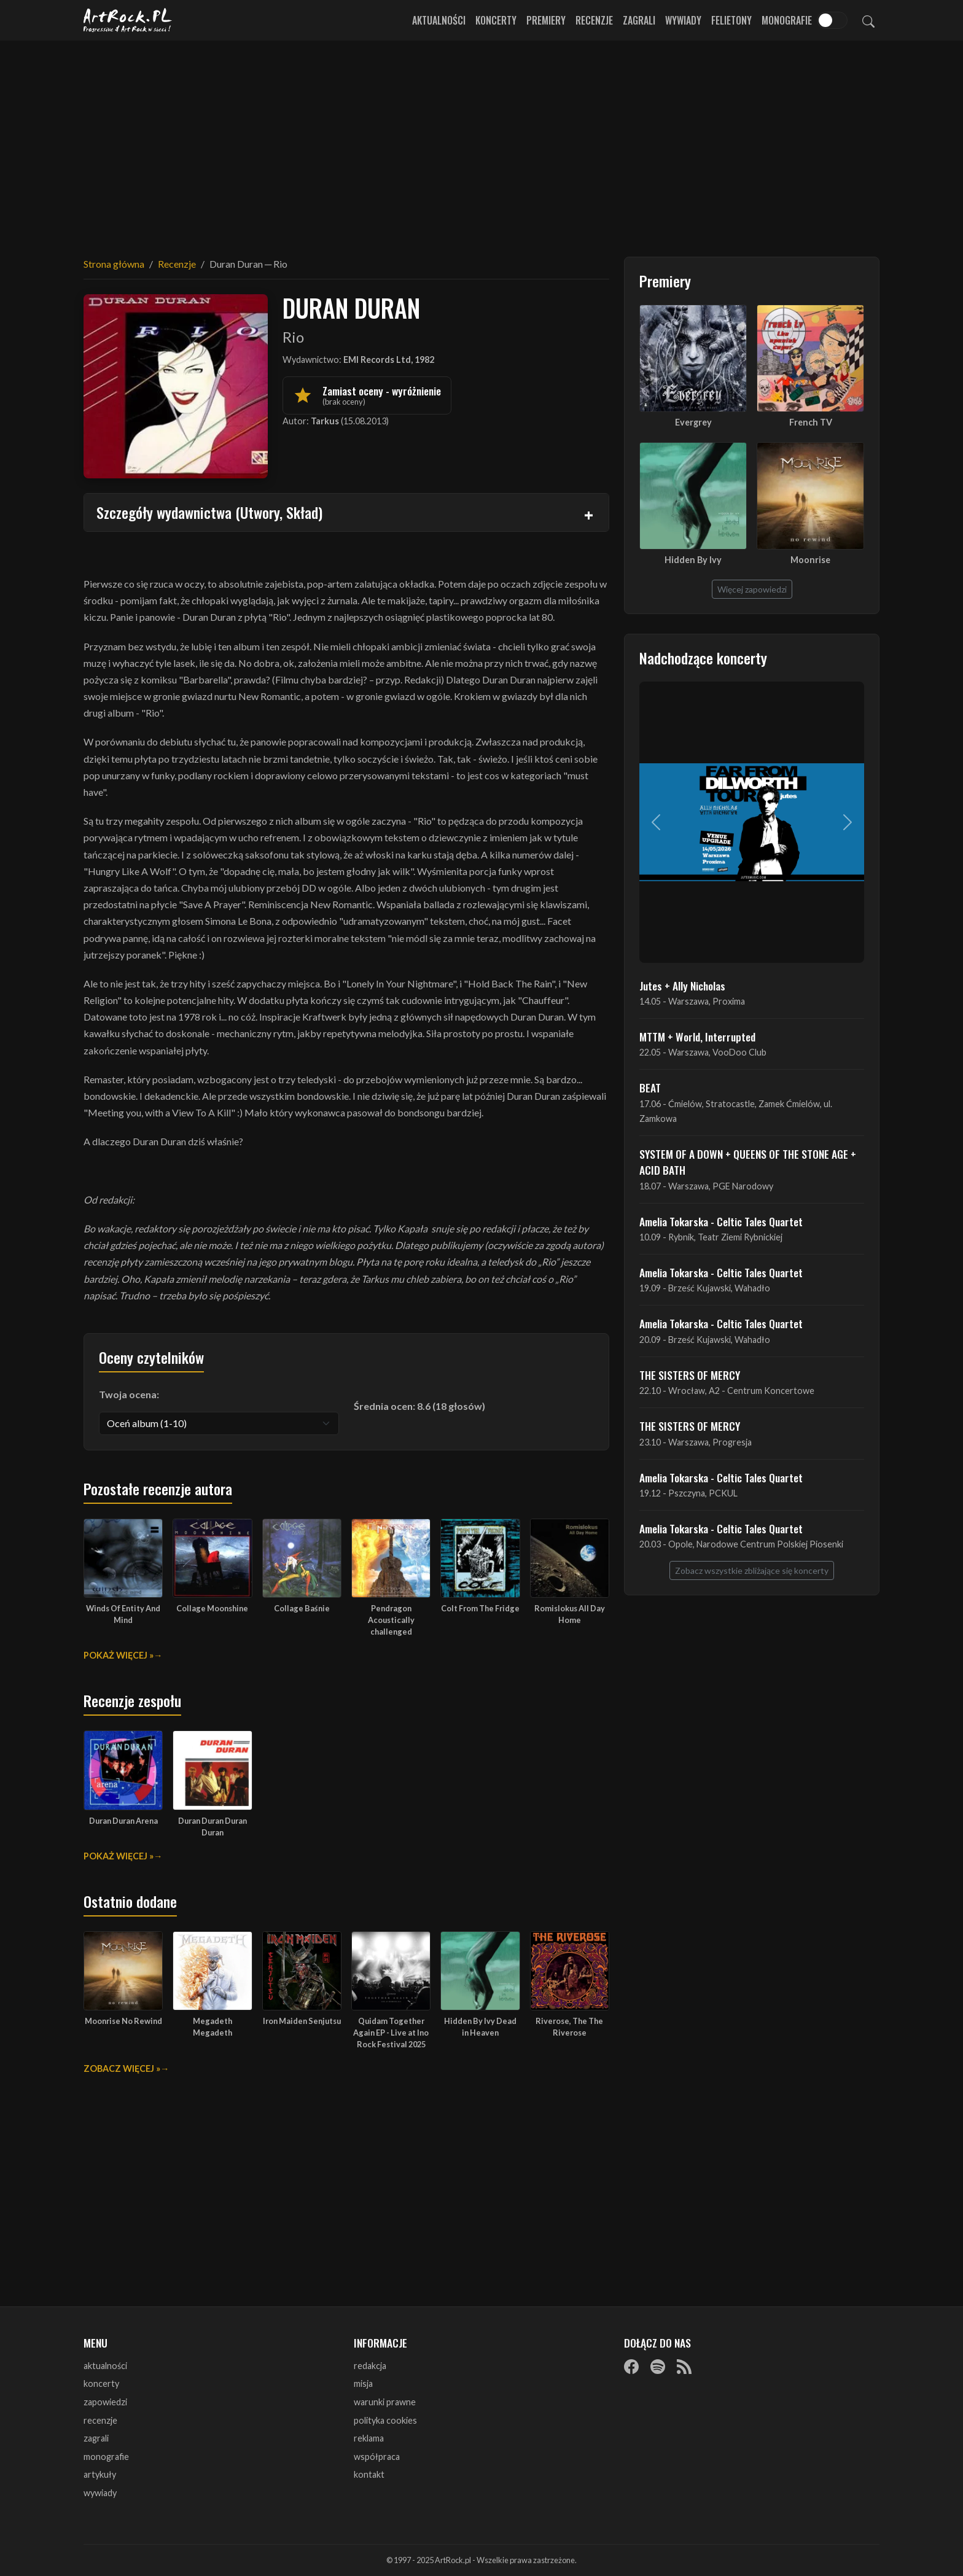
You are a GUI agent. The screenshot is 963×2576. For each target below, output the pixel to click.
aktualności (105, 2365)
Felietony (731, 20)
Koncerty (496, 20)
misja (363, 2383)
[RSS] (684, 2366)
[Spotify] (657, 2366)
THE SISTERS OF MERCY (689, 1375)
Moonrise (810, 560)
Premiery (546, 20)
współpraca (377, 2456)
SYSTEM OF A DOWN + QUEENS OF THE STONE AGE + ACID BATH (747, 1162)
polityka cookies (385, 2420)
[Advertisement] (481, 141)
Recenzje (594, 20)
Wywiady (683, 20)
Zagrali (639, 20)
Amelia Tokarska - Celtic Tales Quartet (721, 1221)
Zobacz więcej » (122, 2068)
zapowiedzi (105, 2402)
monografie (106, 2456)
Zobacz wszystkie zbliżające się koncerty (751, 1570)
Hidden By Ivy (693, 560)
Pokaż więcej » (119, 1655)
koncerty (101, 2383)
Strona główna (114, 264)
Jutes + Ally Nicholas (682, 986)
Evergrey (693, 422)
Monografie (787, 20)
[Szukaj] (868, 20)
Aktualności (439, 20)
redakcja (370, 2365)
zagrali (96, 2438)
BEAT (650, 1087)
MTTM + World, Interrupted (697, 1037)
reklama (369, 2438)
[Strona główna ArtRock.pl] (128, 20)
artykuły (100, 2474)
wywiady (100, 2493)
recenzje (100, 2420)
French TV (810, 422)
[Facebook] (631, 2366)
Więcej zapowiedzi (752, 589)
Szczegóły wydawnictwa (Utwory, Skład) (209, 512)
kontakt (369, 2474)
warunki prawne (385, 2402)
